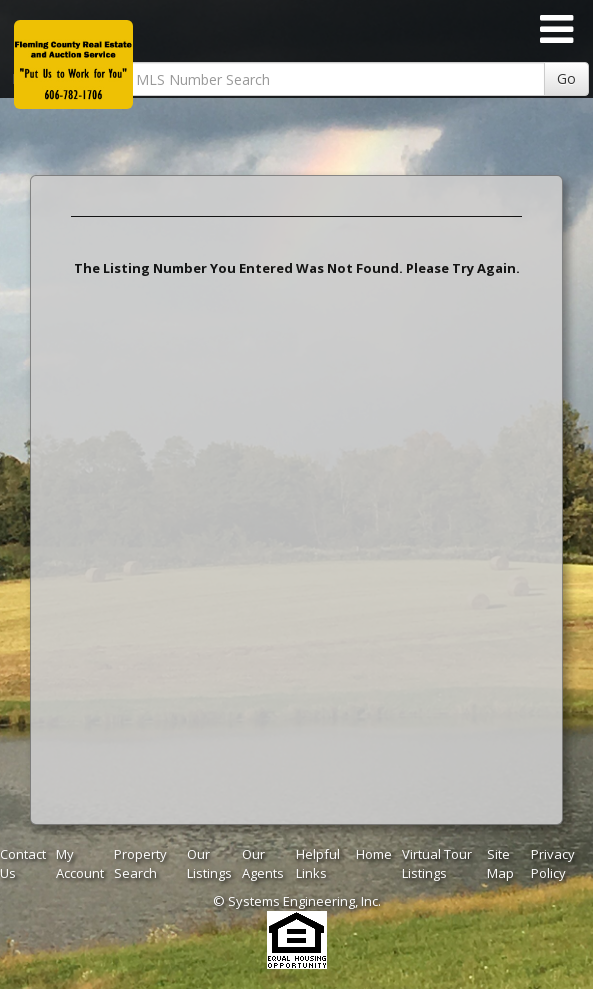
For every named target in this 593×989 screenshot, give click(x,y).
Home (374, 854)
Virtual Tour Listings (437, 863)
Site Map (500, 863)
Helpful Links (318, 863)
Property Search (140, 863)
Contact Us (23, 863)
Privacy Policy (553, 863)
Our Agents (263, 863)
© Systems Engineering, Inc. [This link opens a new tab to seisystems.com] (297, 901)
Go (566, 78)
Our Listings (209, 863)
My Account (80, 863)
